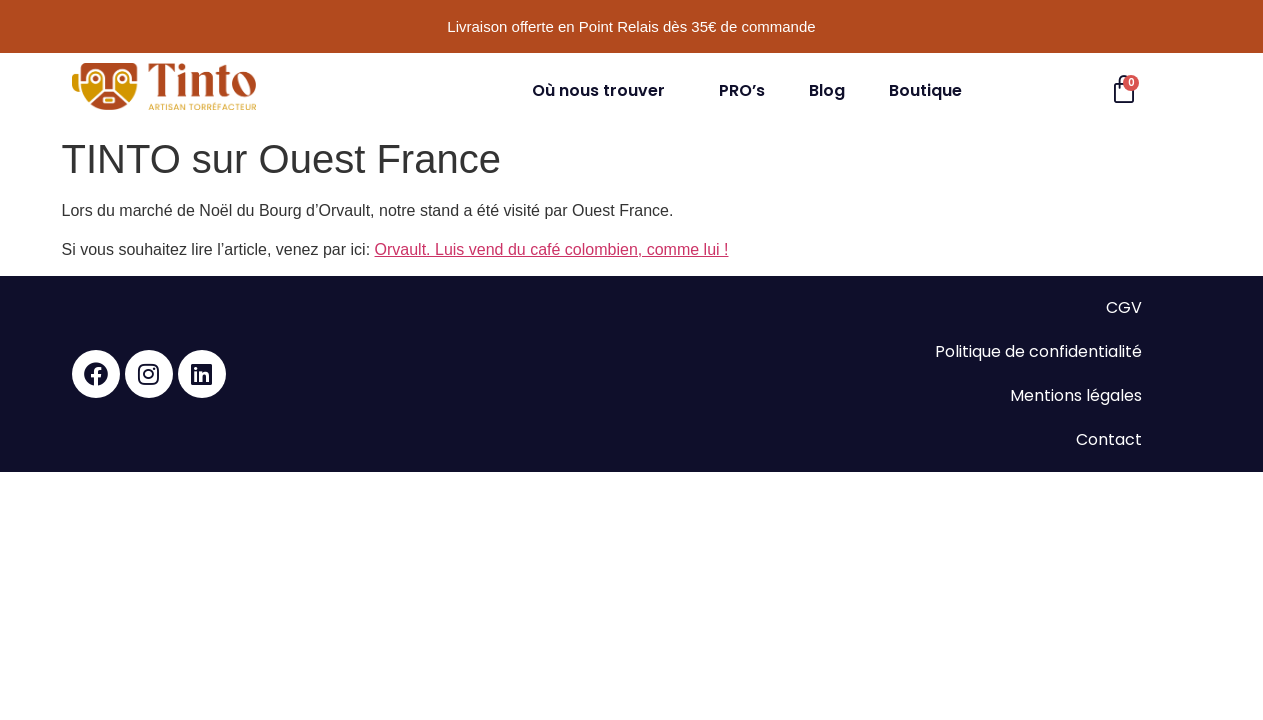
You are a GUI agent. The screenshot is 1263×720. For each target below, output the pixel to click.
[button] (603, 91)
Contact (1109, 439)
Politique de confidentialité (1038, 351)
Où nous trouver (598, 90)
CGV (1124, 307)
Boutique (925, 90)
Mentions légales (1076, 395)
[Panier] (1124, 90)
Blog (827, 90)
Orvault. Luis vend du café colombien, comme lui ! (552, 249)
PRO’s (742, 90)
